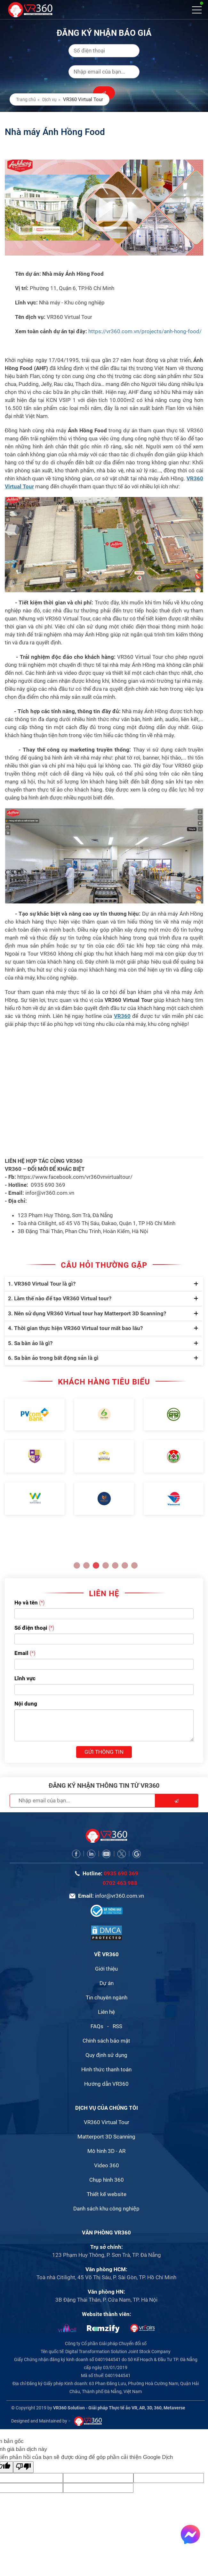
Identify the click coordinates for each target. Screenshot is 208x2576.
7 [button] (134, 1565)
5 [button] (115, 1565)
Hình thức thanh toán (106, 2069)
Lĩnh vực (25, 1678)
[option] (34, 1456)
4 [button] (105, 1565)
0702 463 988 (120, 1883)
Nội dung (25, 1703)
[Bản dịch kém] (23, 2467)
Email (21, 1653)
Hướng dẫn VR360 (106, 2084)
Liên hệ (106, 2012)
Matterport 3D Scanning (106, 2136)
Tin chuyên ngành (106, 1997)
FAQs (97, 2026)
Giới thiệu (106, 1968)
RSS (117, 2026)
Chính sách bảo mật (106, 2040)
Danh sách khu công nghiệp (106, 2208)
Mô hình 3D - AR (106, 2151)
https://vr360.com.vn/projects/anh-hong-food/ (145, 331)
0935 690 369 (121, 1873)
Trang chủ (26, 99)
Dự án (107, 1983)
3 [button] (96, 1565)
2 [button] (86, 1565)
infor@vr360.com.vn (119, 1896)
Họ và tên (26, 1602)
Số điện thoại (30, 1628)
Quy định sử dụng (106, 2055)
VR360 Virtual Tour (106, 2122)
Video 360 (106, 2165)
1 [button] (77, 1565)
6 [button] (125, 1565)
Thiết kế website (106, 2194)
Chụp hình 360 (106, 2180)
